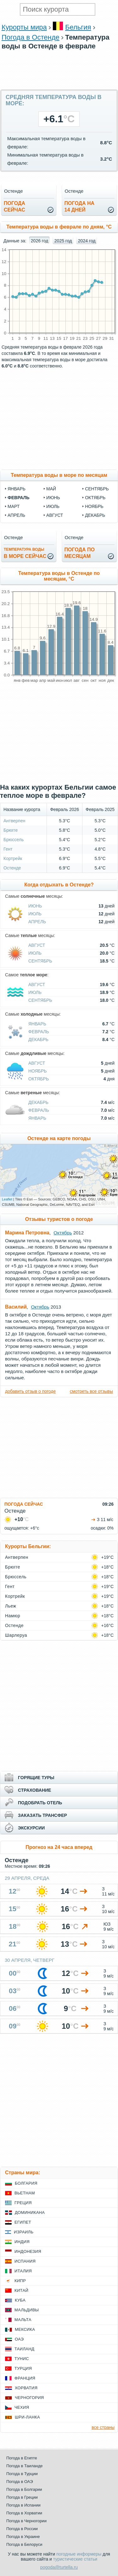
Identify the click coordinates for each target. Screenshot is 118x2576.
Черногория (29, 2397)
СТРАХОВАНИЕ (34, 1790)
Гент (8, 849)
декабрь (95, 515)
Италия (23, 2271)
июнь (53, 497)
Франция (24, 2378)
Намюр (12, 1615)
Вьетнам (24, 2193)
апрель (16, 515)
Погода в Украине (23, 2536)
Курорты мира (24, 27)
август (54, 515)
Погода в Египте (21, 2458)
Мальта (22, 2319)
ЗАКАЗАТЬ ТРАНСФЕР (42, 1815)
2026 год (39, 240)
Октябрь (38, 1078)
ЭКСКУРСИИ (31, 1827)
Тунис (21, 2358)
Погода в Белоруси (24, 2544)
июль (52, 506)
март (14, 506)
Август (36, 945)
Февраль (38, 1031)
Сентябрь (40, 960)
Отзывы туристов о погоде (59, 1219)
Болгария (26, 2183)
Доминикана (30, 2212)
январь (16, 488)
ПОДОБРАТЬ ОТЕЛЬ (40, 1802)
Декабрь (38, 1039)
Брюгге (10, 830)
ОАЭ (19, 2339)
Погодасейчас (14, 206)
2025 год (63, 240)
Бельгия (78, 27)
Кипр (20, 2280)
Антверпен (14, 820)
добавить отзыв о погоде (30, 1391)
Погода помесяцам (80, 553)
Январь (37, 1023)
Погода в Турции (22, 2473)
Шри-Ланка (27, 2417)
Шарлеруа (16, 1635)
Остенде (12, 867)
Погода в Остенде (30, 37)
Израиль (23, 2232)
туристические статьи (75, 2559)
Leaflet (7, 1199)
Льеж (10, 1605)
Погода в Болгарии (24, 2489)
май (51, 488)
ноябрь (94, 506)
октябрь (95, 497)
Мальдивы (26, 2310)
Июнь (35, 905)
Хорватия (26, 2388)
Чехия (21, 2407)
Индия (22, 2241)
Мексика (25, 2329)
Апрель (37, 921)
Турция (23, 2368)
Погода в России (22, 2528)
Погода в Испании (23, 2505)
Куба (20, 2300)
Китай (21, 2290)
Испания (25, 2261)
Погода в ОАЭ (19, 2481)
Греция (23, 2202)
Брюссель (13, 839)
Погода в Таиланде (24, 2465)
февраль (19, 497)
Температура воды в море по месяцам (59, 475)
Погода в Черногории (26, 2520)
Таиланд (24, 2349)
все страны (103, 2427)
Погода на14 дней (80, 206)
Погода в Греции (22, 2497)
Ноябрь (37, 1070)
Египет (22, 2222)
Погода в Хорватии (24, 2513)
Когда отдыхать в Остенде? (59, 884)
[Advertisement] (59, 86)
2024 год (86, 240)
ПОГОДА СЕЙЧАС (23, 1504)
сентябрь (97, 488)
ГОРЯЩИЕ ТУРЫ (36, 1777)
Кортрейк (12, 858)
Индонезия (27, 2251)
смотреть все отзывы (91, 1391)
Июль (35, 913)
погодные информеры (78, 2554)
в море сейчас (25, 553)
